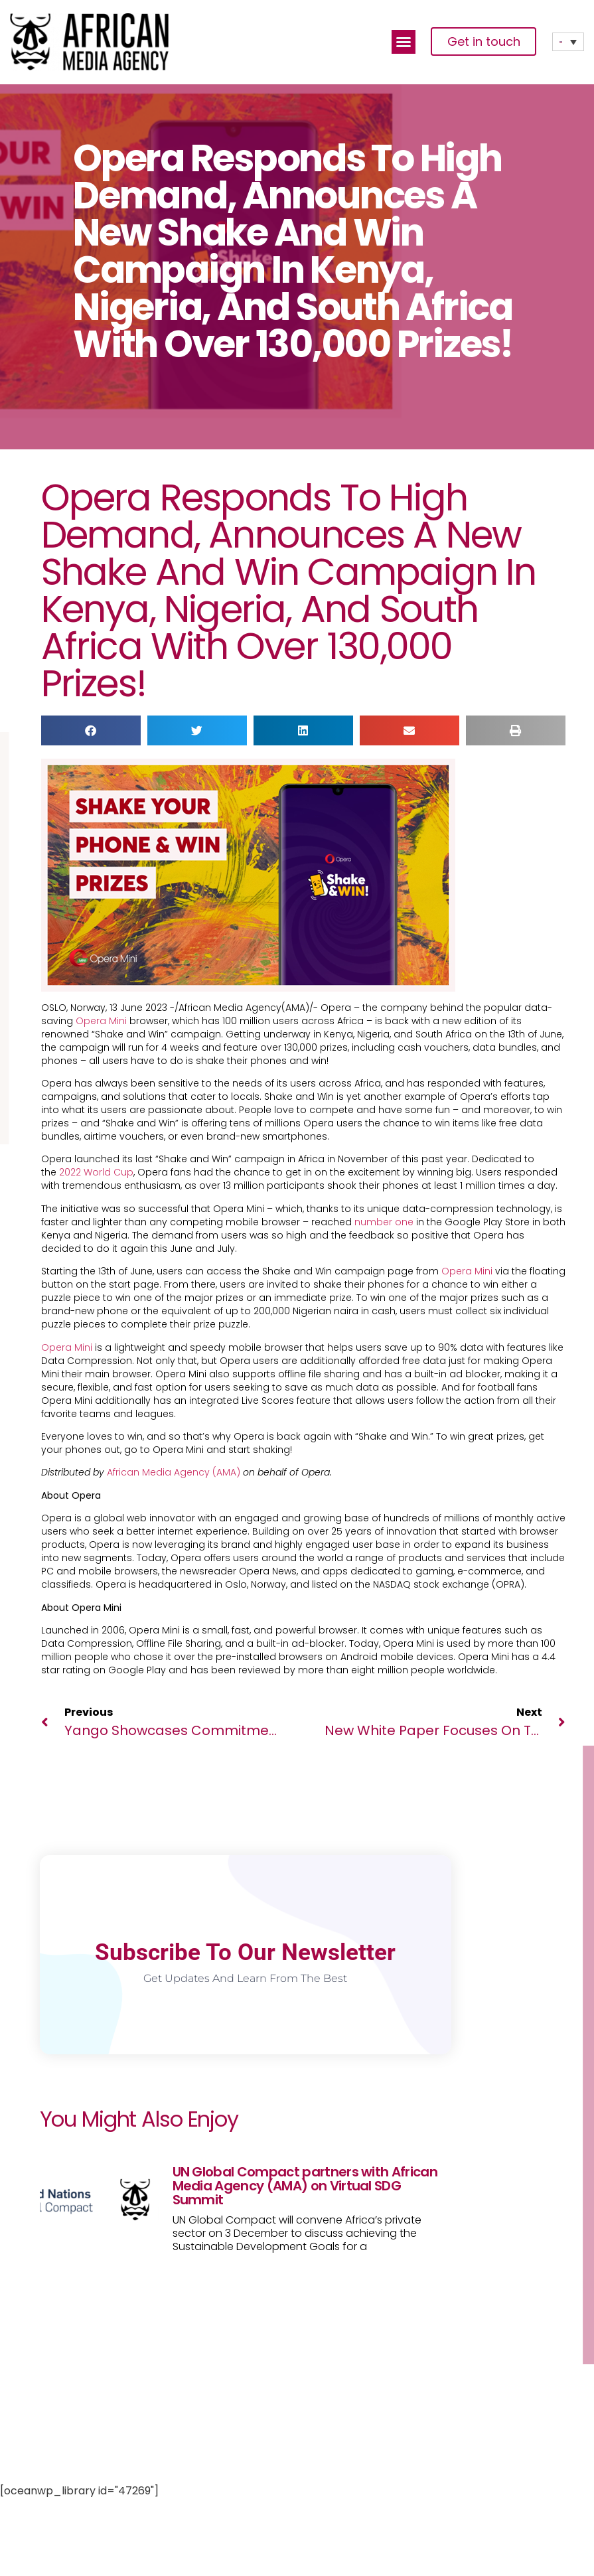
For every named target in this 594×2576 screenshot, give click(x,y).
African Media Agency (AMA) (173, 1472)
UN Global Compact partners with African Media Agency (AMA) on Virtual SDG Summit (305, 2185)
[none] (568, 42)
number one (383, 1222)
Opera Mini (101, 1020)
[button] (403, 42)
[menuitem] (568, 42)
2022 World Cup (96, 1172)
